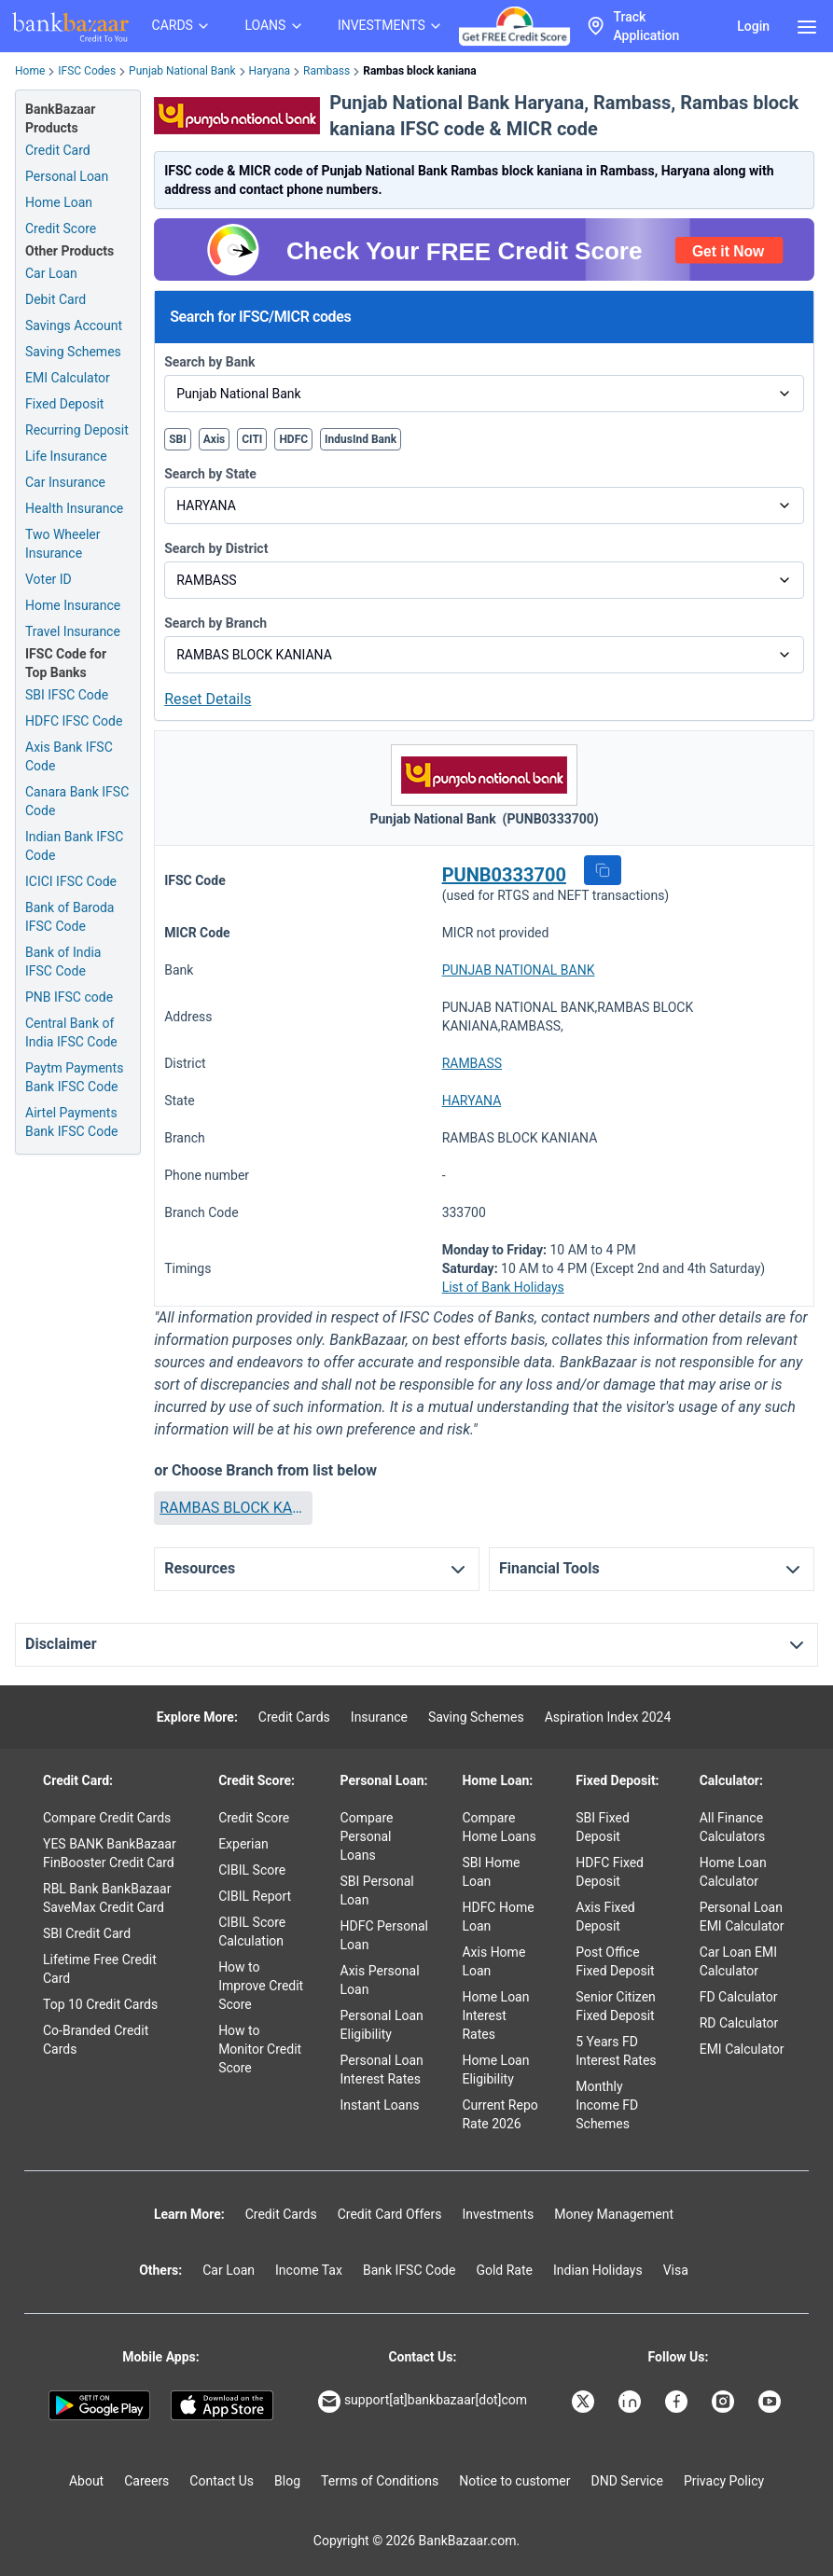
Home (30, 70)
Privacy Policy (724, 2480)
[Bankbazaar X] (585, 2401)
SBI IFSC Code (66, 694)
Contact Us (221, 2480)
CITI (252, 439)
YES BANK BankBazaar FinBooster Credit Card (109, 1853)
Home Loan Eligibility (495, 2069)
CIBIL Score (251, 1870)
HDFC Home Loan (498, 1916)
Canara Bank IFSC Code (77, 801)
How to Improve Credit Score (260, 1986)
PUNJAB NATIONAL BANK (518, 970)
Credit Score (253, 1817)
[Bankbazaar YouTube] (771, 2401)
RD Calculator (739, 2022)
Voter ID (48, 579)
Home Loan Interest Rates (495, 2015)
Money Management (613, 2214)
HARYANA (472, 1100)
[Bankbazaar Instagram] (725, 2401)
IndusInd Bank (360, 439)
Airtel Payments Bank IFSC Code (71, 1122)
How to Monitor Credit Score (259, 2049)
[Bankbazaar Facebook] (678, 2401)
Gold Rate (504, 2270)
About (86, 2480)
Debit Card (55, 299)
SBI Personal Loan (377, 1890)
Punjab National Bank (182, 70)
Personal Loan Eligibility (381, 2025)
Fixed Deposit (64, 403)
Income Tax (308, 2270)
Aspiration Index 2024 (608, 1717)
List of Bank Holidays (503, 1287)
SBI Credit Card (87, 1933)
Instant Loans (380, 2105)
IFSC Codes (87, 70)
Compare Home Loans (498, 1827)
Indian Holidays (598, 2270)
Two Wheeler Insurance (63, 544)
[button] (602, 870)
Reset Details (207, 699)
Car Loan (51, 273)
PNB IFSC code (69, 997)
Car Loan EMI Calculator (738, 1961)
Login (753, 26)
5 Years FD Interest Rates (616, 2051)
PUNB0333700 (504, 875)
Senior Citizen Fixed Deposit (616, 2006)
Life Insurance (66, 456)
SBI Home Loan (491, 1872)
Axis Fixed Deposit (605, 1916)
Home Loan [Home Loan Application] (58, 202)
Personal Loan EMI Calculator (742, 1916)
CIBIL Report (254, 1896)
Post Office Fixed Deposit (615, 1961)
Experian (243, 1843)
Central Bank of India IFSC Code (71, 1032)
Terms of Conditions (379, 2480)
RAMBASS (472, 1063)
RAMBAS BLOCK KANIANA (233, 1508)
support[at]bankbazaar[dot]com (422, 2401)
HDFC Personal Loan (384, 1935)
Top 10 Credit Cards (100, 2004)
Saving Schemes (73, 351)
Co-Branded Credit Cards (95, 2040)
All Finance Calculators (733, 1827)
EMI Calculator (67, 377)
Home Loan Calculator (733, 1872)
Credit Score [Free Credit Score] (60, 228)
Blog (287, 2480)
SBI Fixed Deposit (603, 1827)
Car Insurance (65, 482)
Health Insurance (74, 508)
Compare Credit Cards (107, 1817)
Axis (214, 439)
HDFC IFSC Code (73, 720)
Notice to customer (514, 2480)
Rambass (326, 70)
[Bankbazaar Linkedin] (631, 2401)
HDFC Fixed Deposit (610, 1872)
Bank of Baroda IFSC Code (69, 917)
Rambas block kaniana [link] (419, 70)
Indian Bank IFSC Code (74, 846)
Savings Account (73, 325)
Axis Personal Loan (380, 1980)
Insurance (379, 1717)
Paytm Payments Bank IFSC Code (74, 1077)
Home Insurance (72, 605)
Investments (498, 2214)
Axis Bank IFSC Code (69, 756)
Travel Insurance (72, 631)
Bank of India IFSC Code (63, 961)
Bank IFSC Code (409, 2270)
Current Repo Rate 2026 (499, 2114)
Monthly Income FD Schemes (607, 2105)
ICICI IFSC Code (71, 881)
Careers (146, 2480)
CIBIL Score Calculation (251, 1931)
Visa (675, 2270)
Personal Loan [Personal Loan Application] (66, 176)
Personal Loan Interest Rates (381, 2069)
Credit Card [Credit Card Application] (57, 150)
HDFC (293, 439)
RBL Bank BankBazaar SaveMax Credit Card (107, 1898)
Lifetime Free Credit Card (100, 1969)
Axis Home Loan (493, 1961)
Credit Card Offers (390, 2214)
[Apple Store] (221, 2405)
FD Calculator (739, 1996)
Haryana (270, 70)
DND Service (627, 2480)
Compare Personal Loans (367, 1836)
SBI (178, 439)
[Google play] (99, 2405)
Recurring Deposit (77, 429)
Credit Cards (294, 1717)
